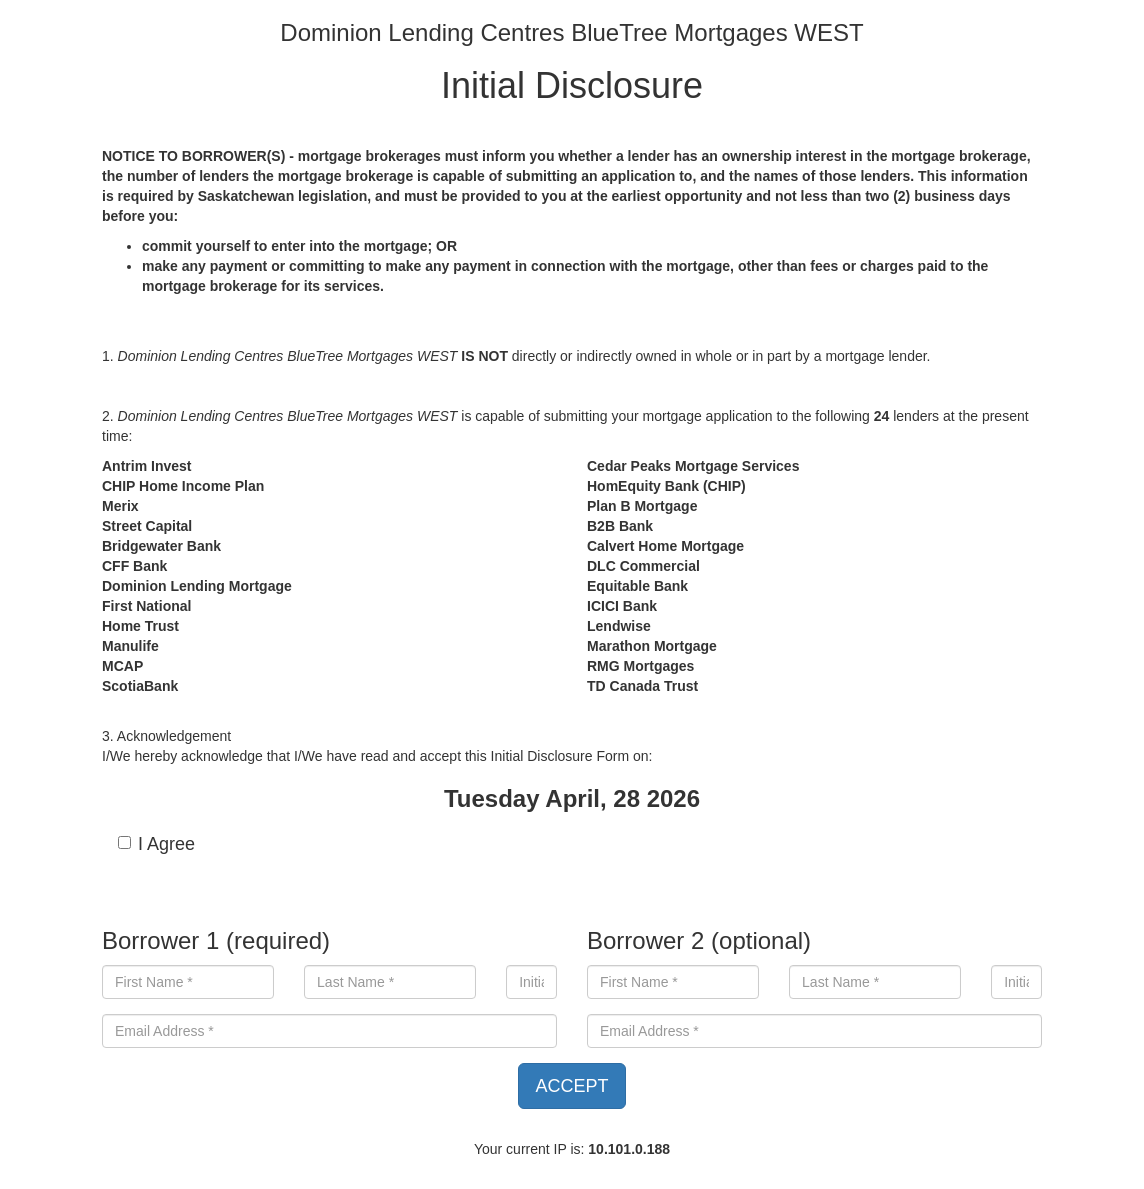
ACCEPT (571, 1086)
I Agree (156, 844)
